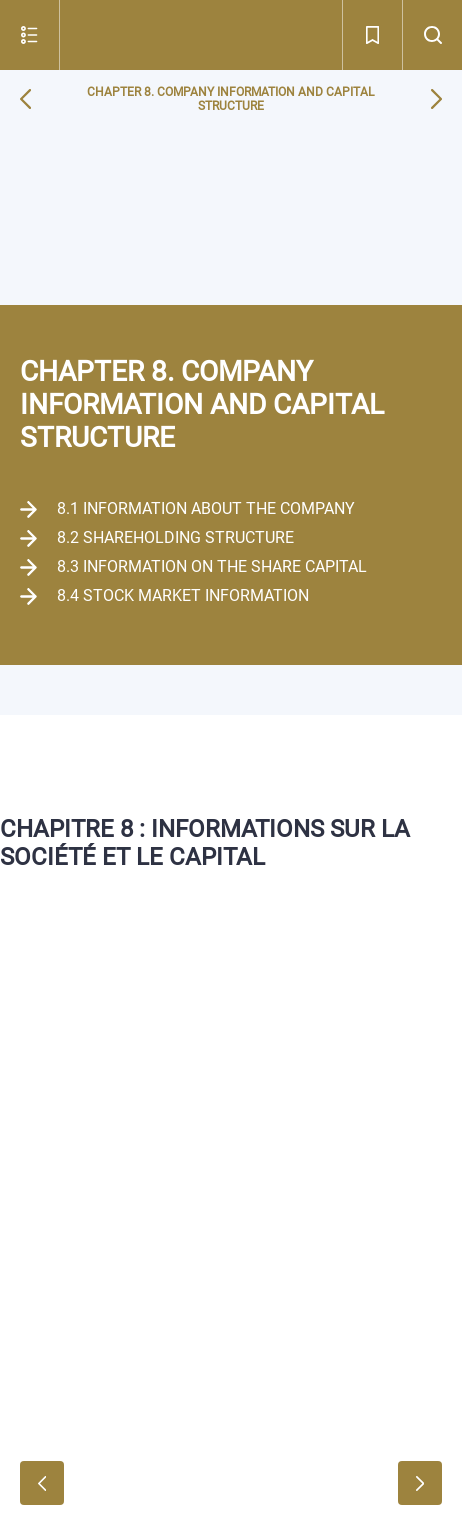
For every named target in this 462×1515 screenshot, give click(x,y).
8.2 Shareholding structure (175, 537)
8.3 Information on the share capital (212, 566)
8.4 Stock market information (183, 595)
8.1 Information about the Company (206, 508)
